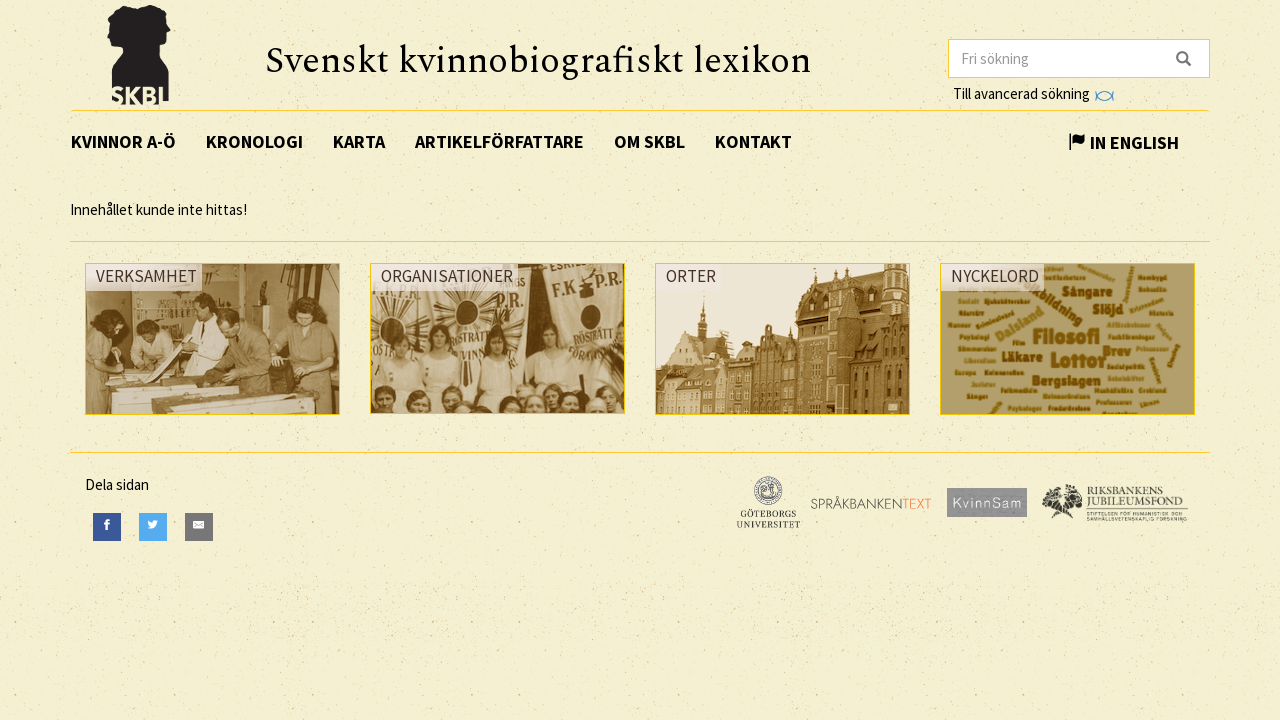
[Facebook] (107, 526)
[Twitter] (153, 526)
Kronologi (254, 141)
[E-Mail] (199, 526)
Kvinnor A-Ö (123, 141)
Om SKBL (649, 141)
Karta (359, 141)
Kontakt (753, 141)
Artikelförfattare (499, 141)
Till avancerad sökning (1033, 93)
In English (1123, 142)
